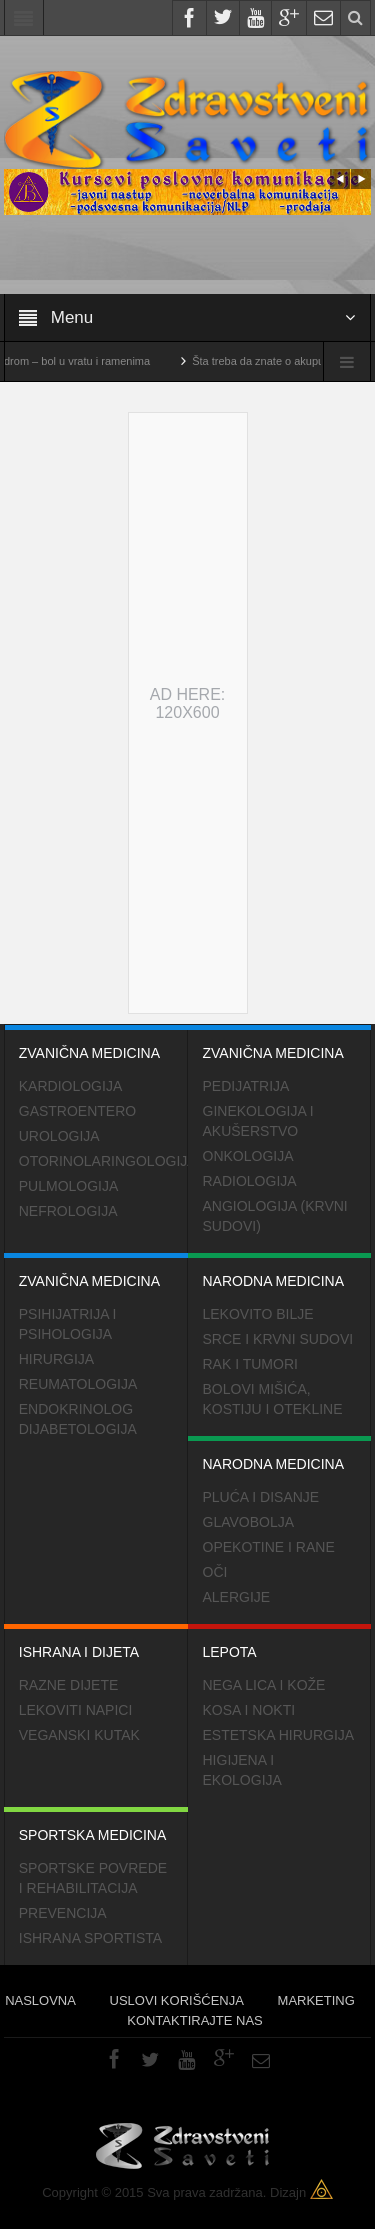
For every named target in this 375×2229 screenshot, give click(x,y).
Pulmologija (69, 1186)
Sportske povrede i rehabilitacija (93, 1878)
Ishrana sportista (90, 1938)
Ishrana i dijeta (96, 1642)
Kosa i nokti (249, 1710)
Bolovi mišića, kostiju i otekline (273, 1399)
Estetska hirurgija (279, 1735)
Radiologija (250, 1181)
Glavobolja (249, 1522)
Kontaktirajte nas (195, 2020)
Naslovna (40, 2000)
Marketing (316, 2000)
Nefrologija (68, 1211)
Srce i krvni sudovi (278, 1339)
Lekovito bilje (258, 1314)
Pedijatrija (246, 1086)
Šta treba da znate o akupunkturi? (288, 361)
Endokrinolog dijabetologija (78, 1419)
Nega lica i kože (264, 1685)
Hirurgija (56, 1359)
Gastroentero (77, 1111)
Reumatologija (78, 1384)
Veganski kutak (79, 1735)
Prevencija (63, 1913)
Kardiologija (70, 1086)
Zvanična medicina (96, 1043)
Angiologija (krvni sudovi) (275, 1216)
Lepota (280, 1642)
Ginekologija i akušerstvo (258, 1121)
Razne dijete (69, 1685)
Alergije (237, 1597)
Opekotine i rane (269, 1547)
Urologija (59, 1136)
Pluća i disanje (261, 1497)
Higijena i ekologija (242, 1770)
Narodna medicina (280, 1271)
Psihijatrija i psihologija (68, 1324)
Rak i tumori (250, 1364)
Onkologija (248, 1156)
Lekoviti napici (76, 1710)
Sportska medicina (96, 1825)
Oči (215, 1572)
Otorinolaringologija (103, 1161)
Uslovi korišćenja (177, 2000)
